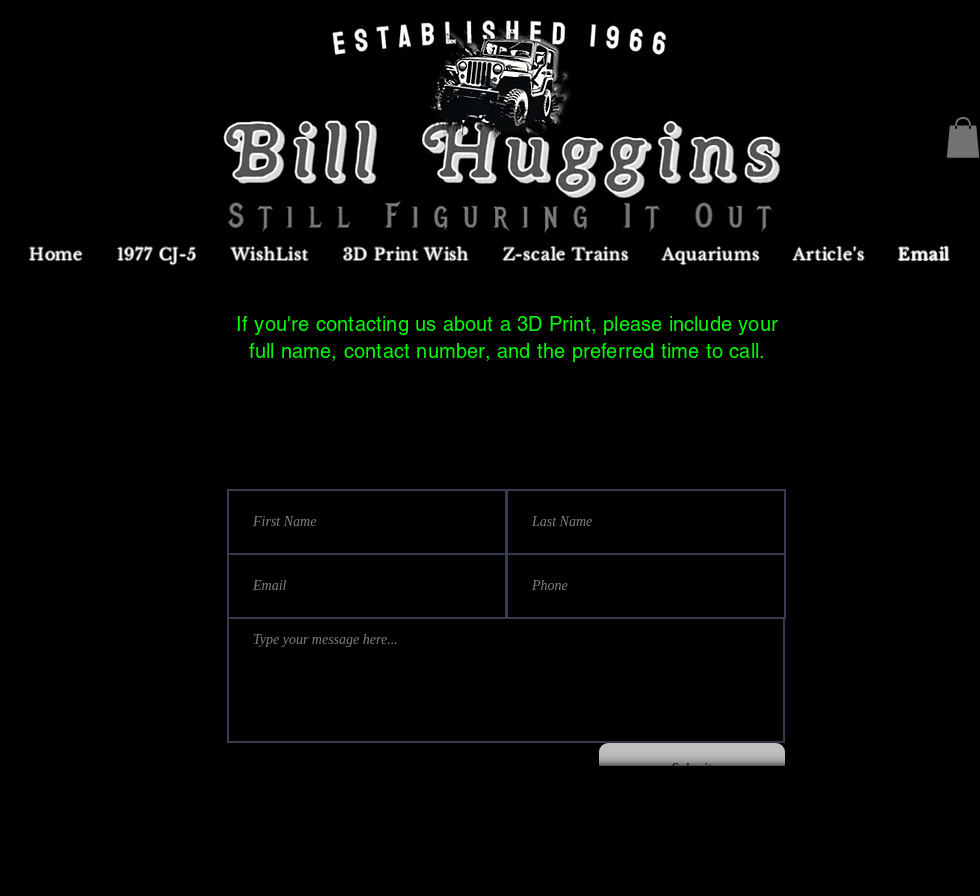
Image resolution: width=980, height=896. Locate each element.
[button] (963, 137)
